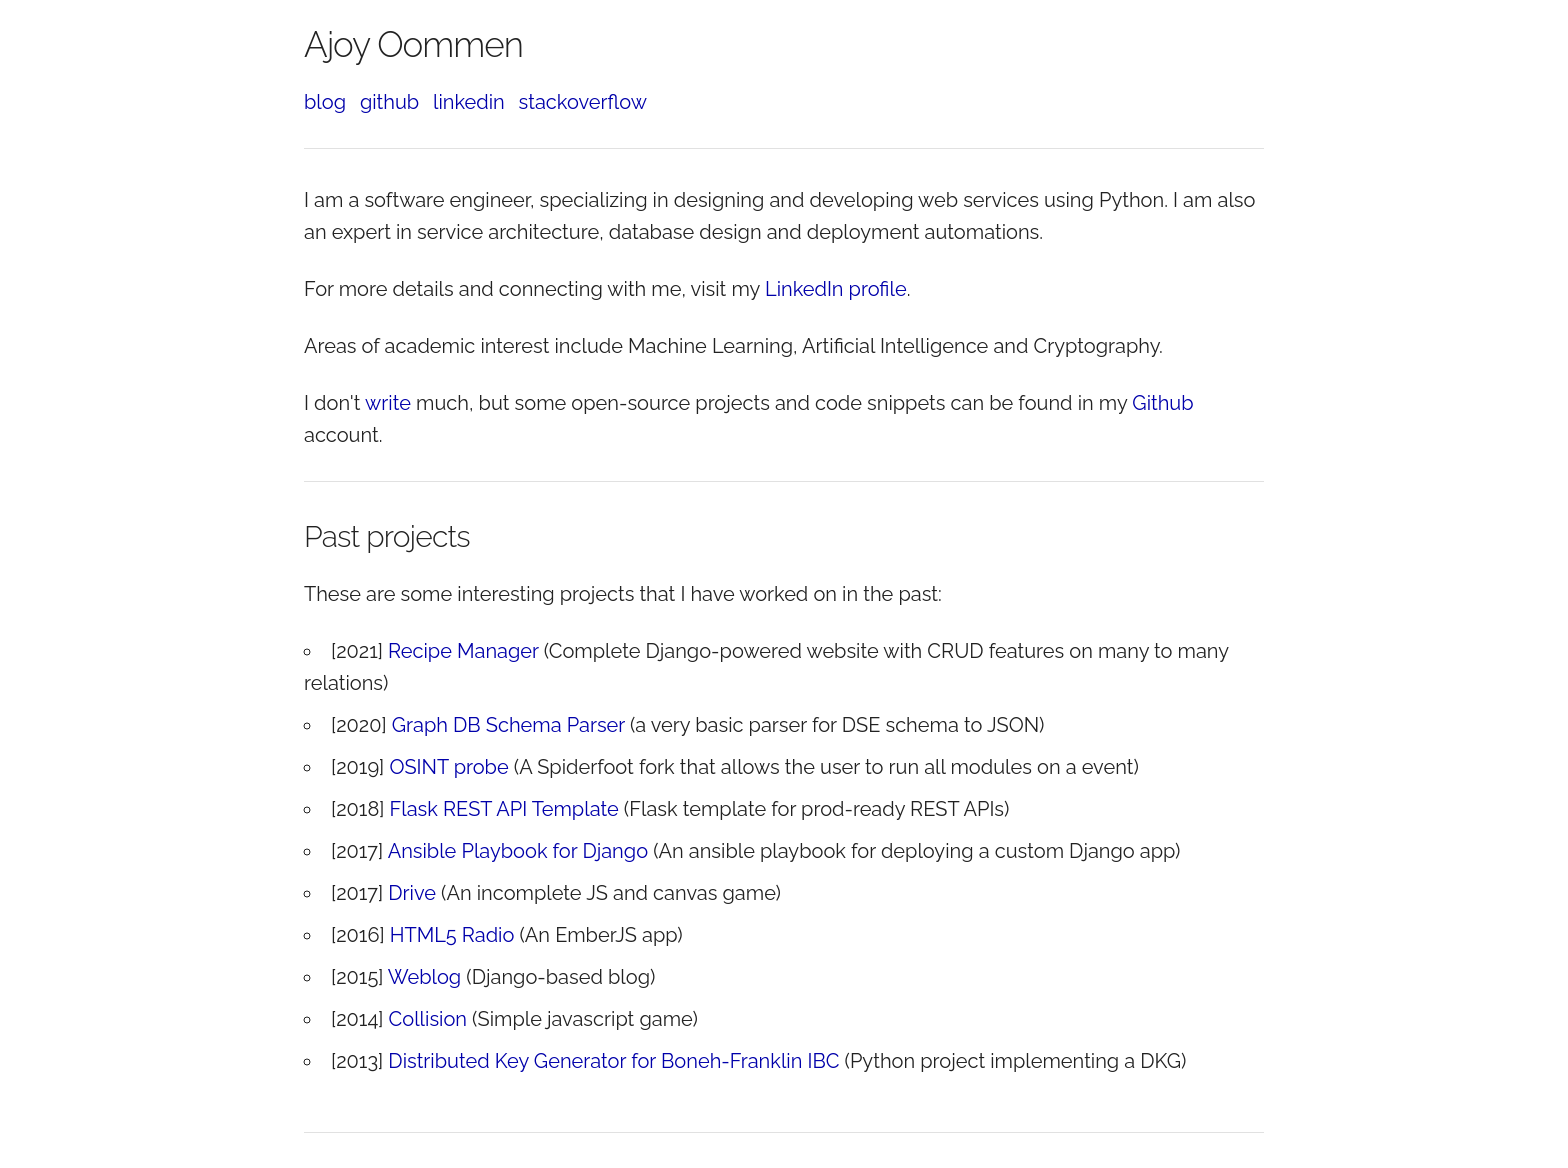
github (389, 102)
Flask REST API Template (504, 809)
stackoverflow (583, 102)
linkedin (469, 102)
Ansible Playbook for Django (518, 851)
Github (1162, 403)
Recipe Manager (463, 651)
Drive (412, 893)
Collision (428, 1019)
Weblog (424, 977)
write (388, 403)
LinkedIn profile (836, 289)
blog (325, 102)
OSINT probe (448, 767)
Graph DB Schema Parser (508, 725)
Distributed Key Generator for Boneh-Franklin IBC (613, 1061)
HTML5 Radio (452, 935)
